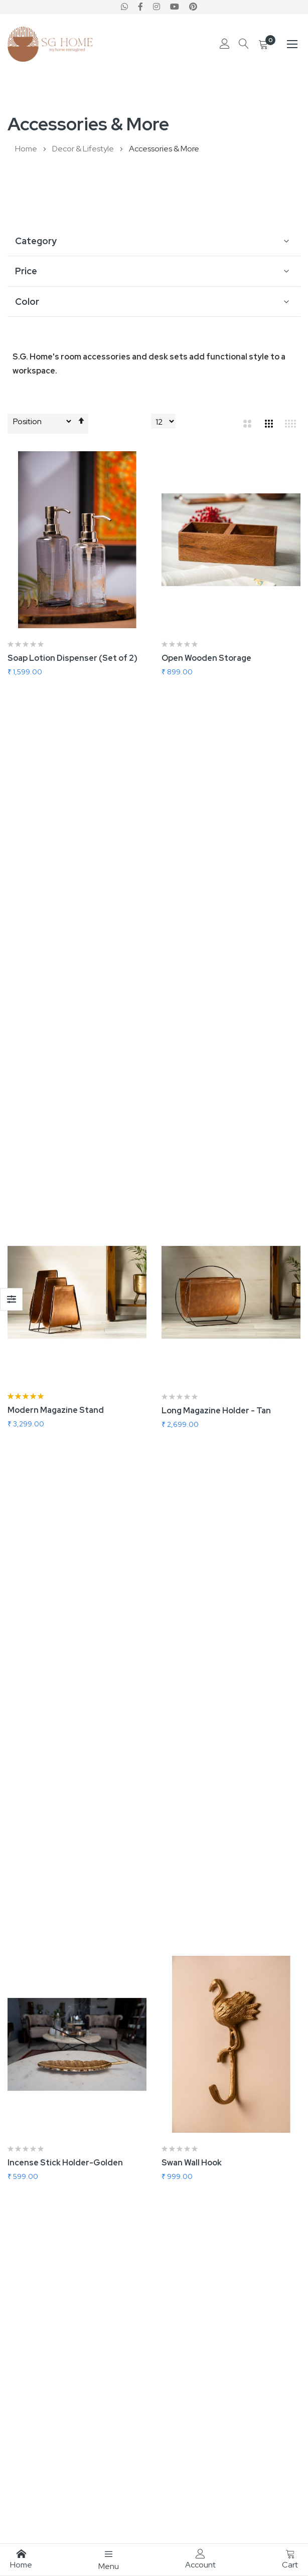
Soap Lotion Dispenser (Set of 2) (72, 658)
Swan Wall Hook (192, 1180)
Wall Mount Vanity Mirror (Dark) (69, 1702)
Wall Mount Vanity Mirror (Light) (224, 1702)
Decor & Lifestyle (83, 148)
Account (200, 2559)
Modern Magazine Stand (56, 918)
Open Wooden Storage (206, 658)
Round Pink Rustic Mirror (56, 1962)
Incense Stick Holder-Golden (65, 1180)
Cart (290, 2559)
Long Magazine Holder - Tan (216, 919)
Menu (108, 2560)
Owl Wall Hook (34, 1440)
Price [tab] (26, 271)
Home (27, 148)
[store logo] (50, 44)
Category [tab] (36, 241)
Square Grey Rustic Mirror (213, 1962)
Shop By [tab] (11, 1299)
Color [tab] (27, 301)
